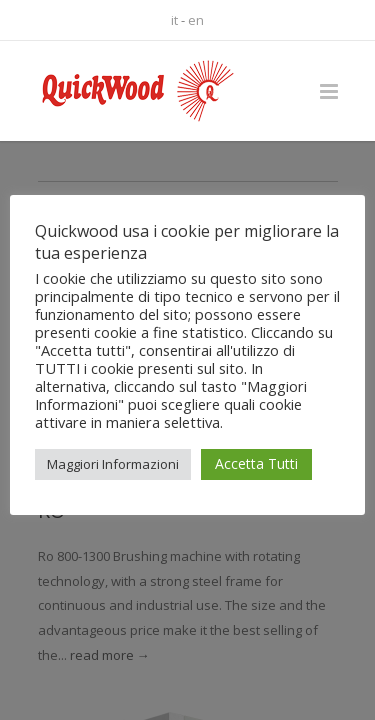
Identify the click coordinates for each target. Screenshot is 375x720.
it (174, 20)
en (196, 20)
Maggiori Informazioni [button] (113, 464)
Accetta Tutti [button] (256, 463)
